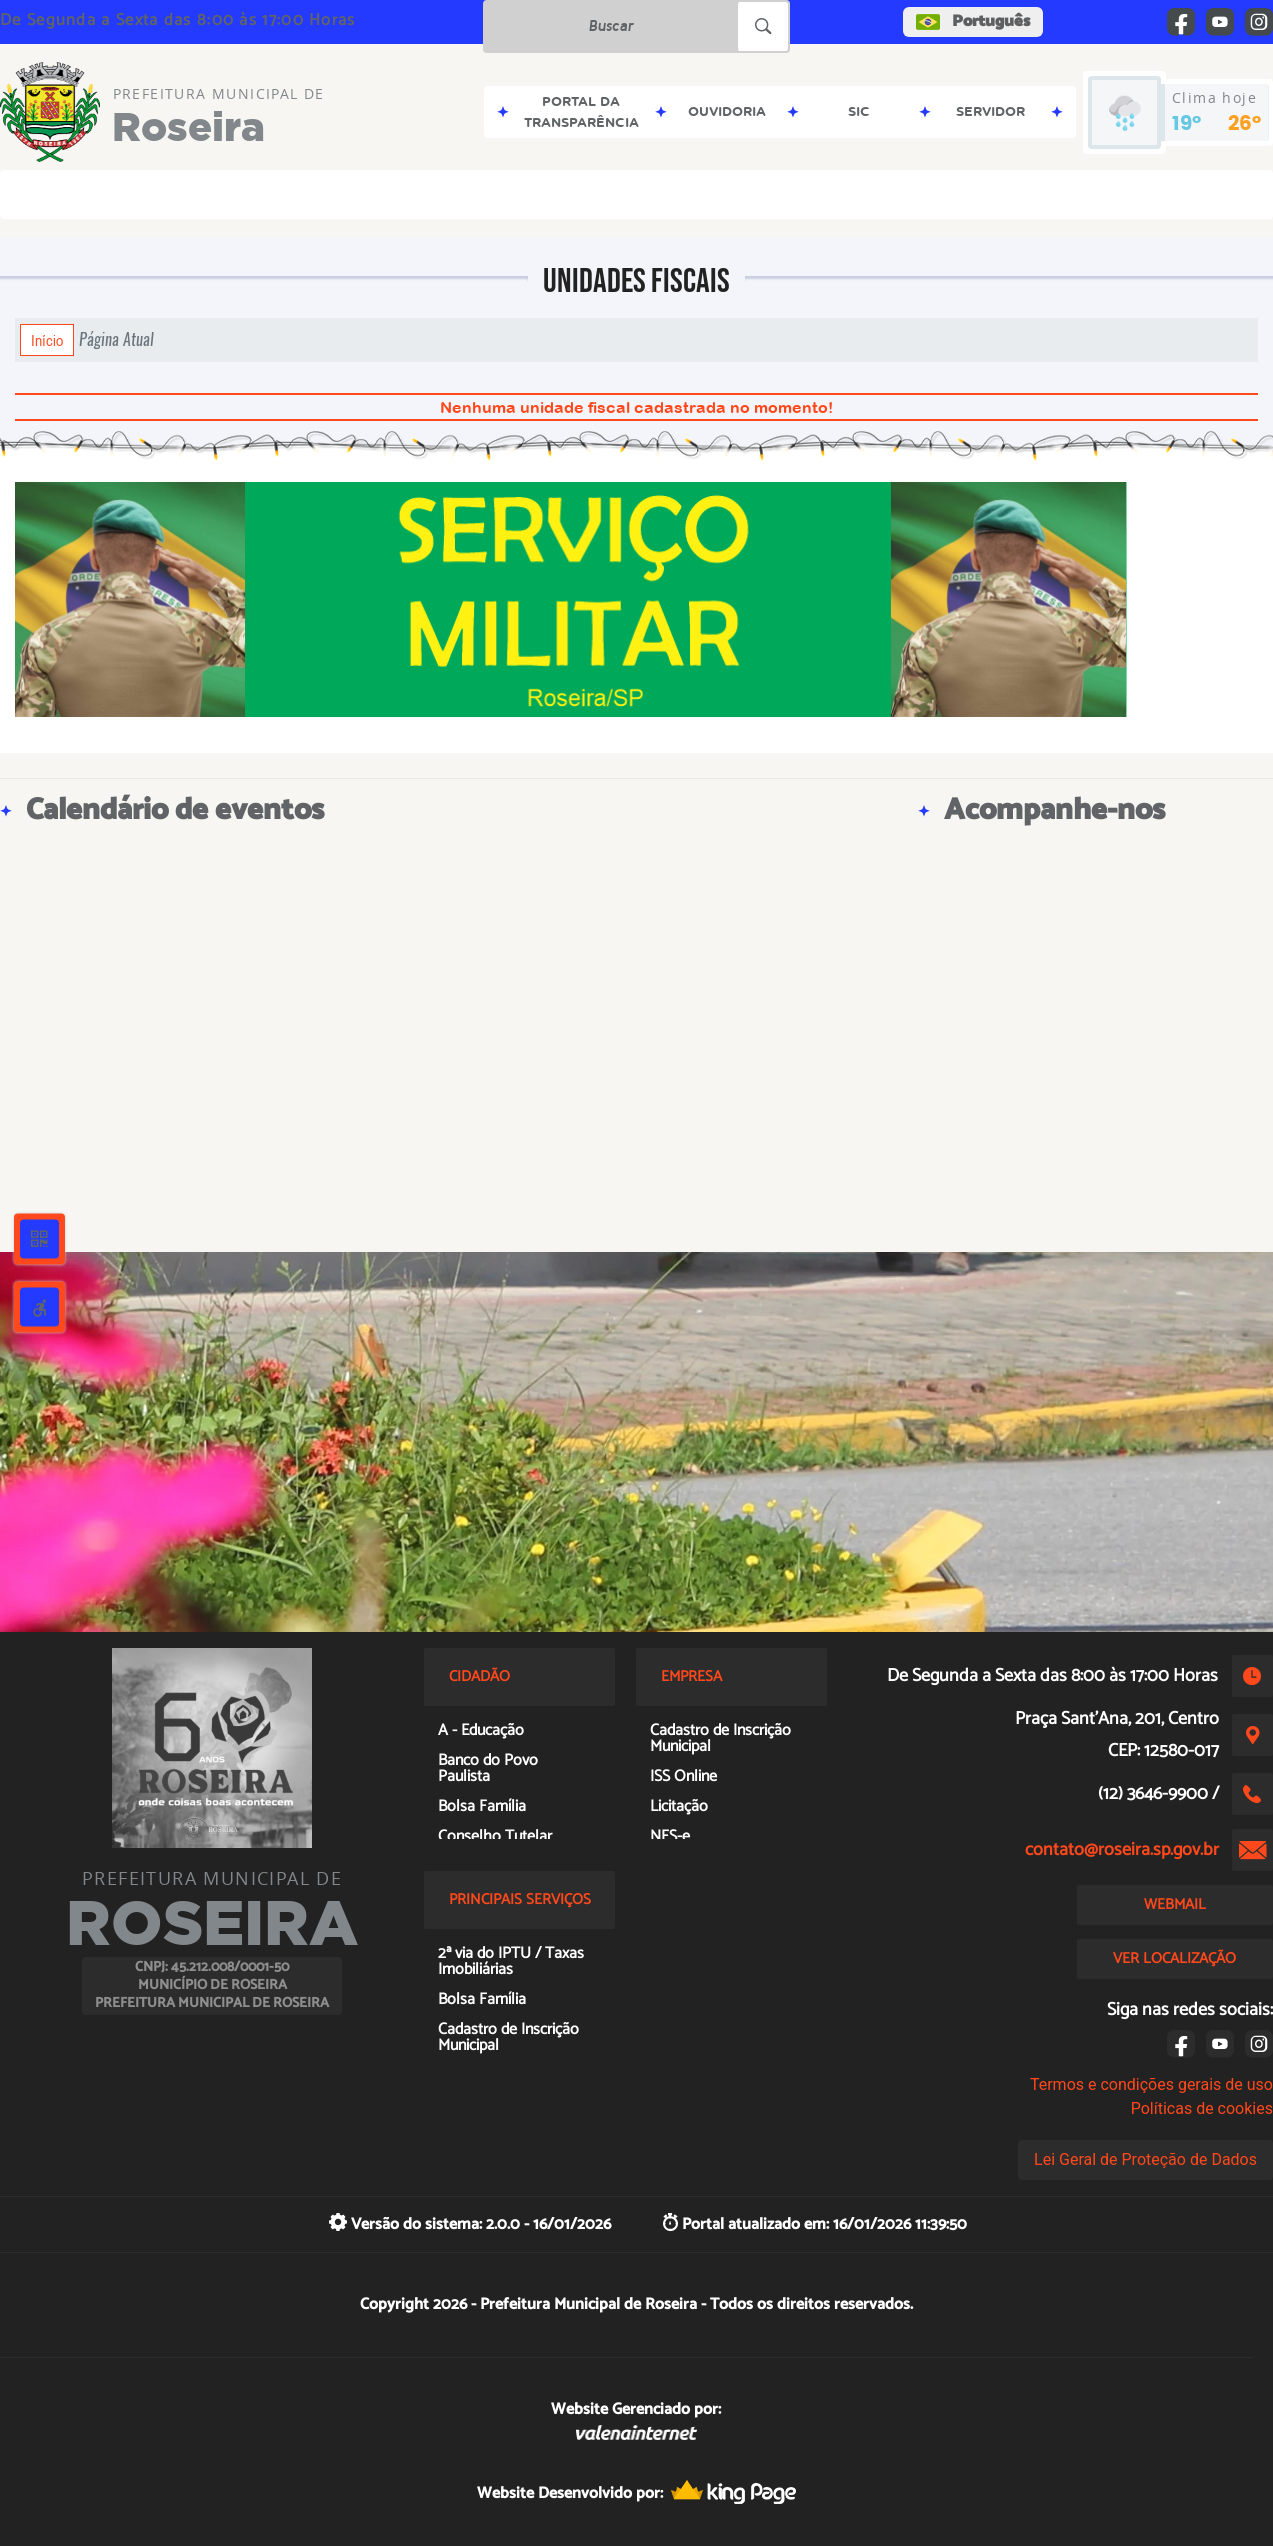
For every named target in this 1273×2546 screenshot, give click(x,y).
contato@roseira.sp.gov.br (1122, 1850)
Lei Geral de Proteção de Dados (1145, 2159)
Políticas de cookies (1202, 2108)
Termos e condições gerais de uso (1151, 2084)
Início (47, 340)
